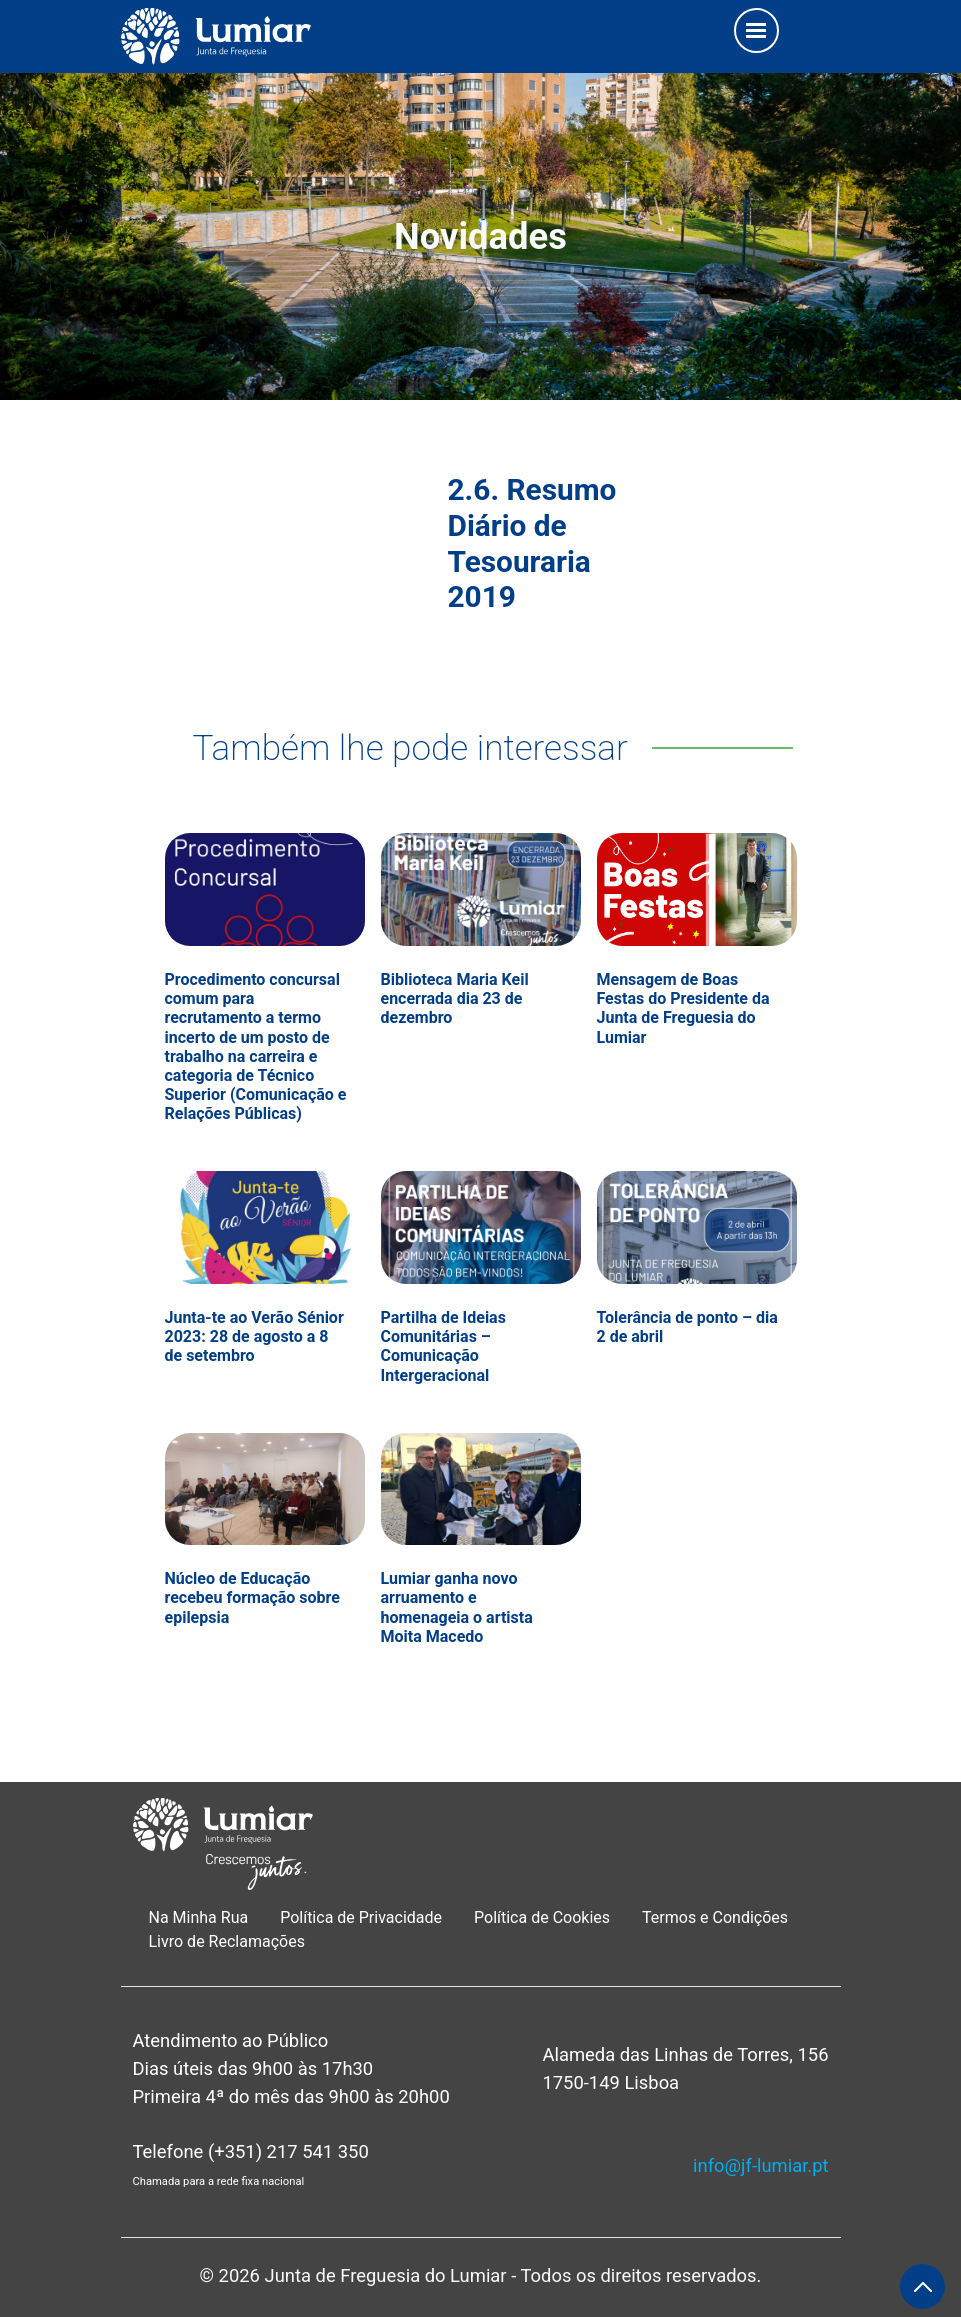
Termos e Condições (717, 1917)
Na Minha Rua (199, 1917)
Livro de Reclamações (227, 1941)
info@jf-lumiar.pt (760, 2165)
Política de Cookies (542, 1917)
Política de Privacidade (361, 1917)
